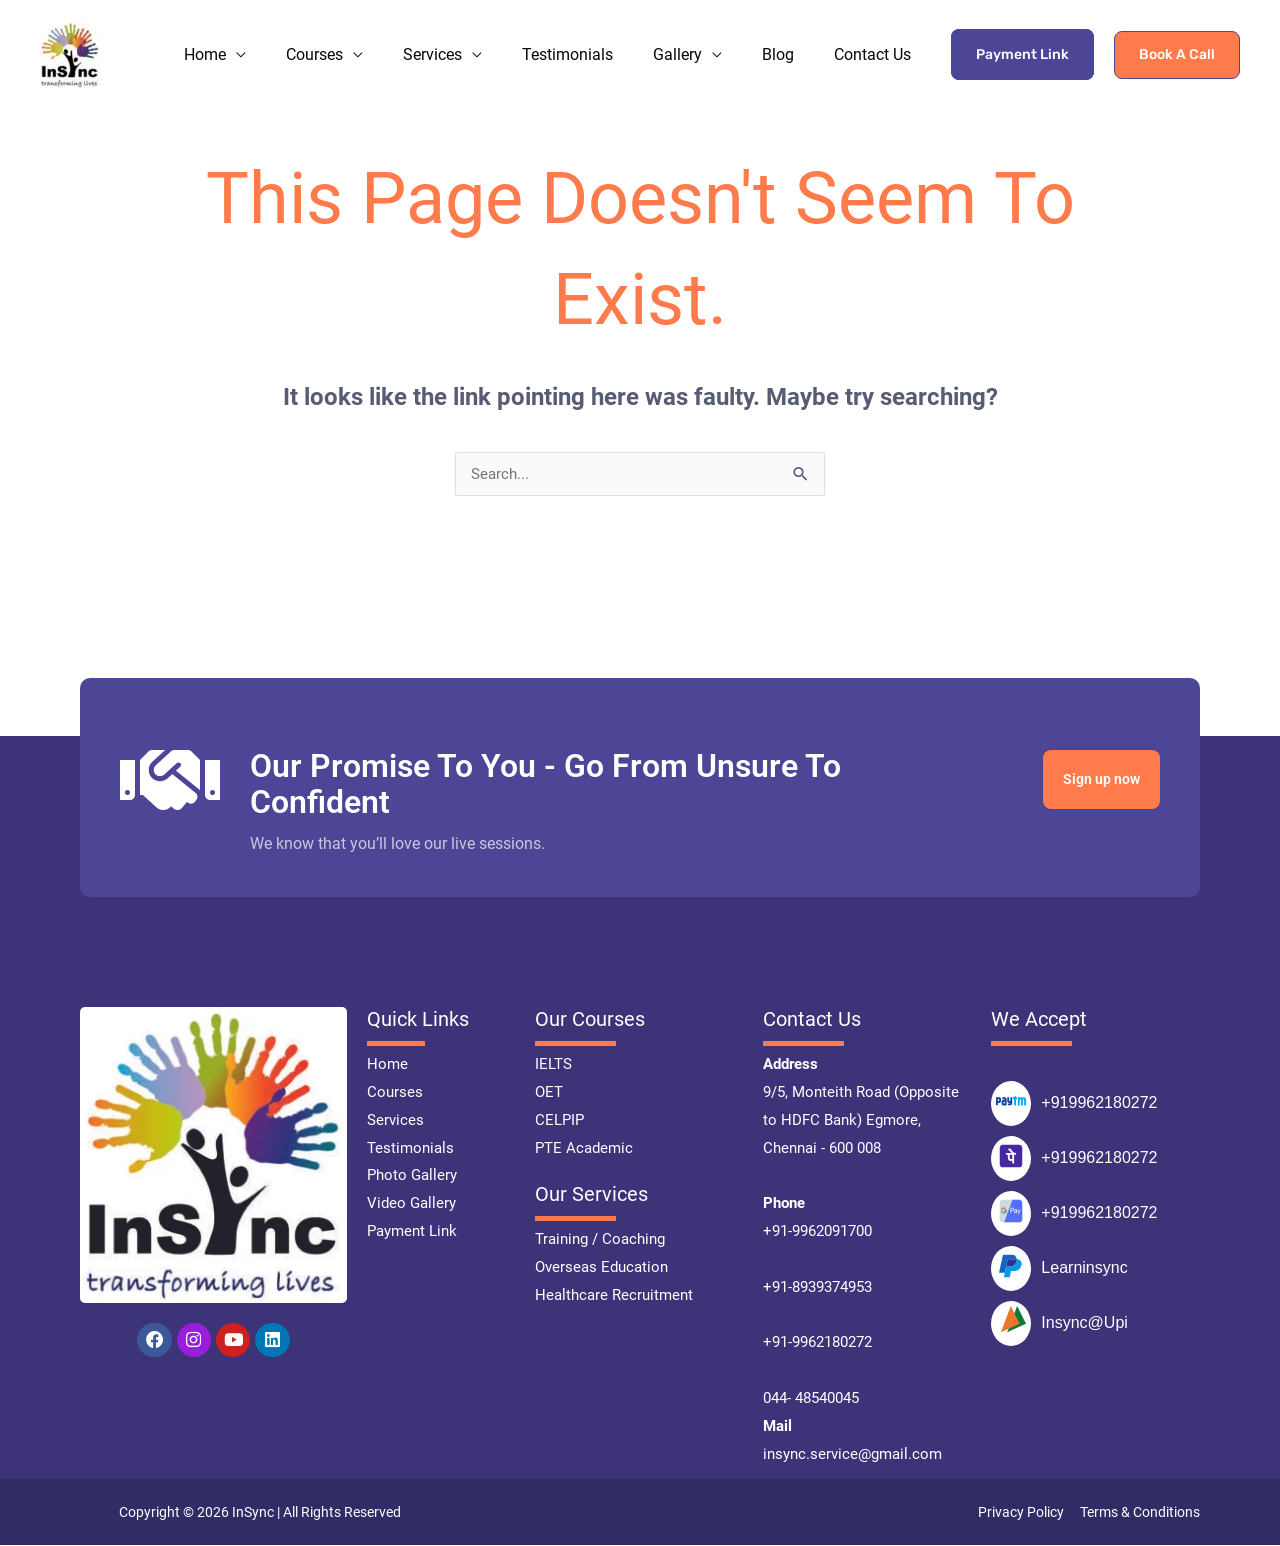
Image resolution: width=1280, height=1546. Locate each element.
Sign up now (1096, 780)
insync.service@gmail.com (852, 1455)
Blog (789, 37)
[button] (1177, 38)
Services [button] (463, 37)
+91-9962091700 (817, 1232)
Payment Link (1022, 37)
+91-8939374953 (817, 1288)
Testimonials (592, 37)
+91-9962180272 (817, 1343)
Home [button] (247, 37)
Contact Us (876, 37)
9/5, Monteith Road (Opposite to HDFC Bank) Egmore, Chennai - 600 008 (861, 1121)
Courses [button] (350, 37)
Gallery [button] (695, 37)
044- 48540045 (811, 1399)
